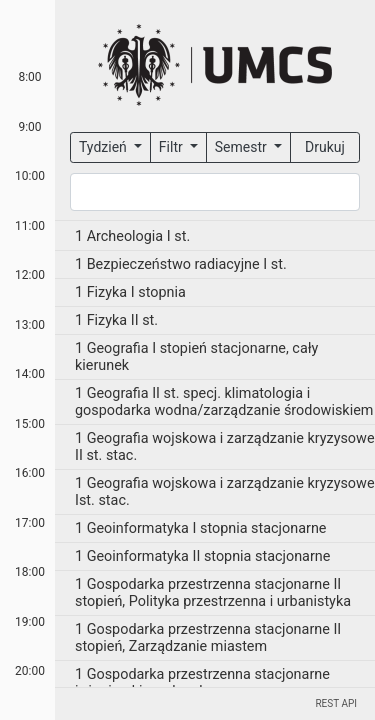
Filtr (172, 147)
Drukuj (325, 147)
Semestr (242, 147)
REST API (336, 703)
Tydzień (104, 147)
